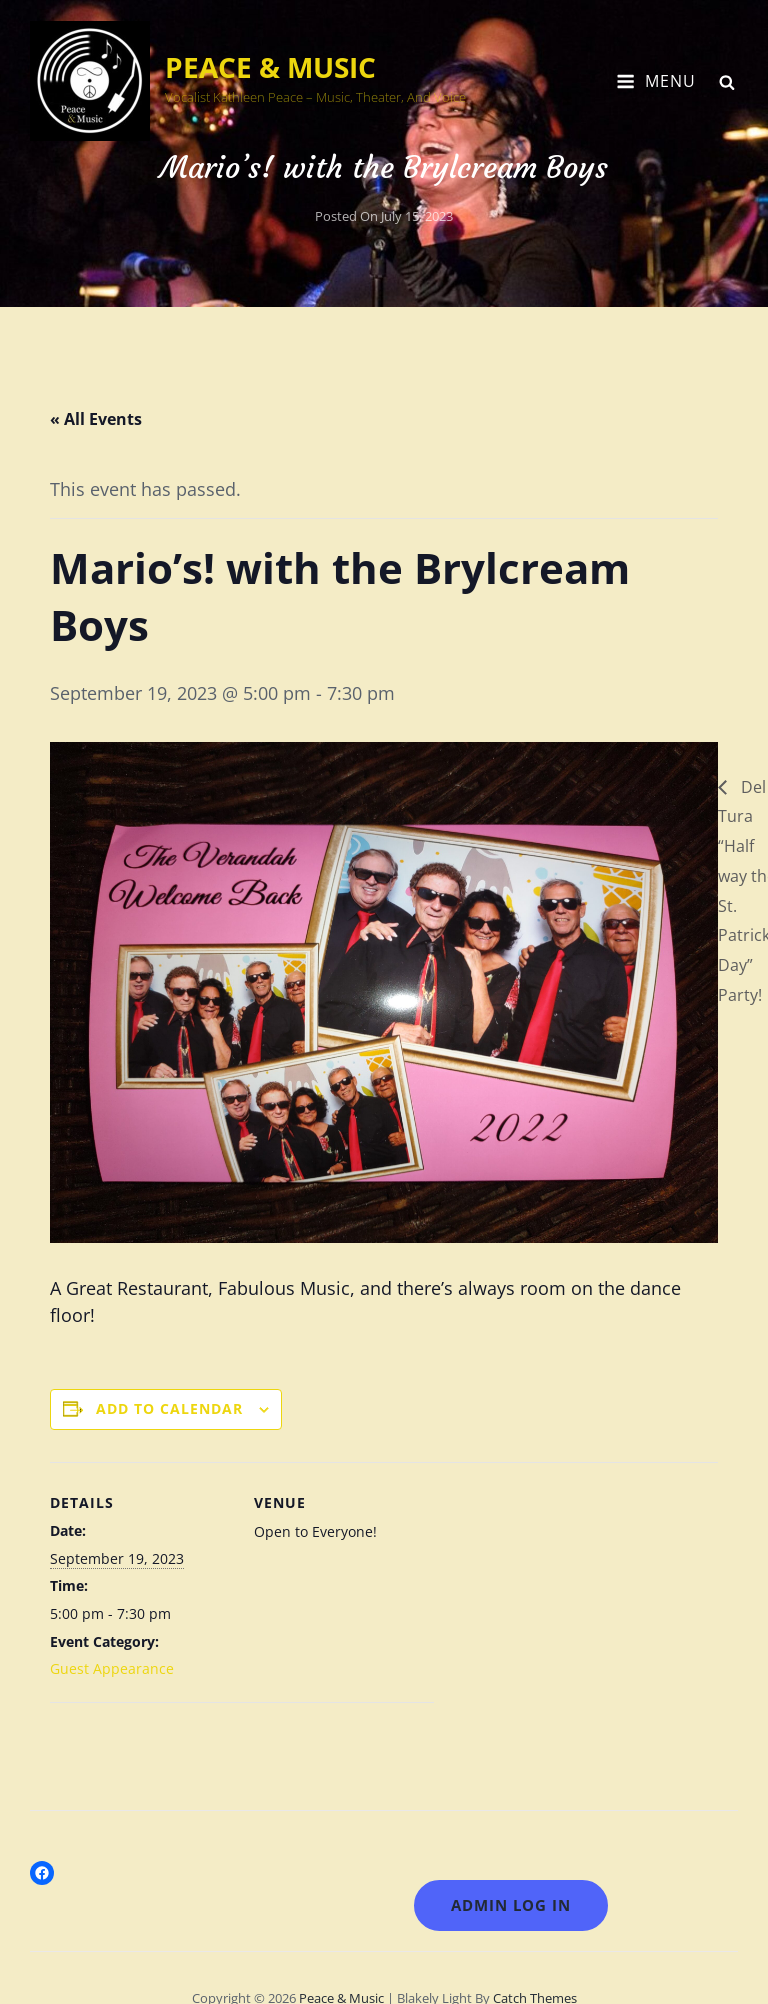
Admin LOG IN (511, 1905)
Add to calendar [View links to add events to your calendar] (169, 1408)
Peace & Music (270, 67)
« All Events (96, 419)
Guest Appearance (112, 1668)
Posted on (384, 216)
